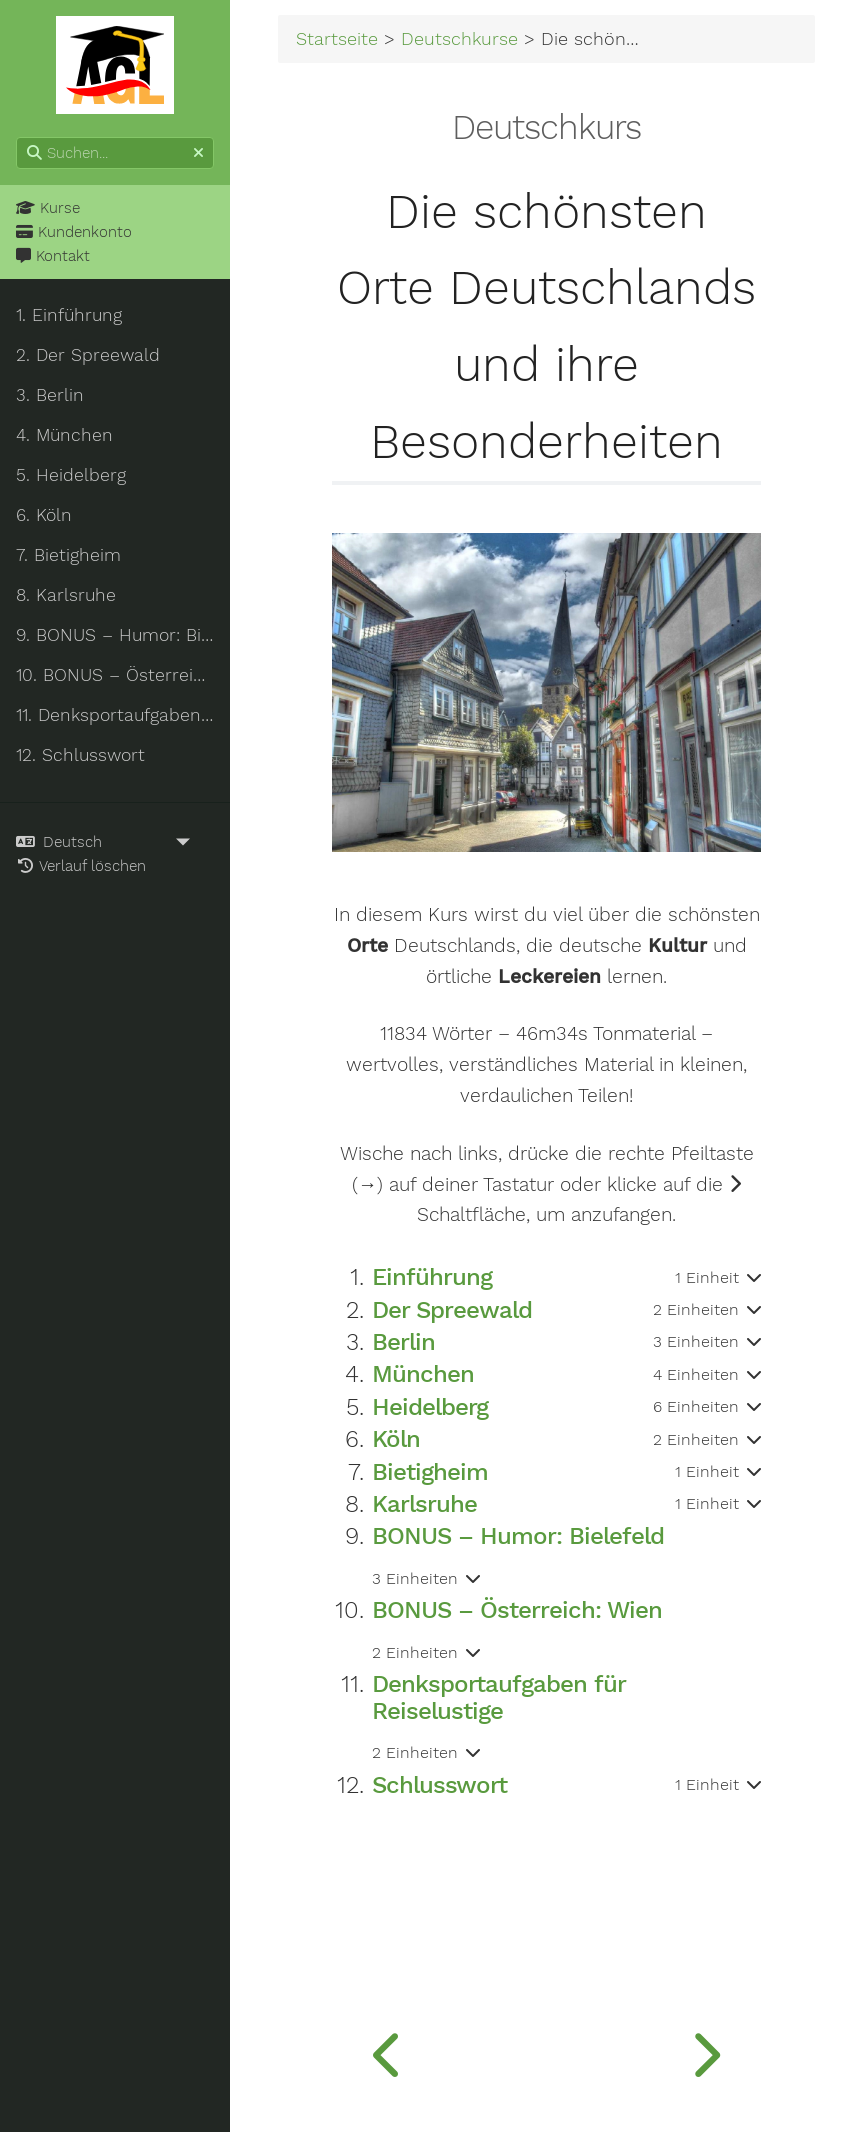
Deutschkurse (459, 38)
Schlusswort (439, 1785)
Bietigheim (430, 1472)
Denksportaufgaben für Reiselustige (498, 1697)
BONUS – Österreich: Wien (517, 1610)
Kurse (48, 208)
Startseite (337, 38)
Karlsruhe (424, 1504)
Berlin (403, 1342)
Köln (396, 1439)
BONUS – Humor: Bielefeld (518, 1536)
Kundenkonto (74, 232)
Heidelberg (430, 1407)
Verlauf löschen (81, 866)
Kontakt (53, 256)
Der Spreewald (452, 1310)
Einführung (432, 1277)
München (423, 1374)
